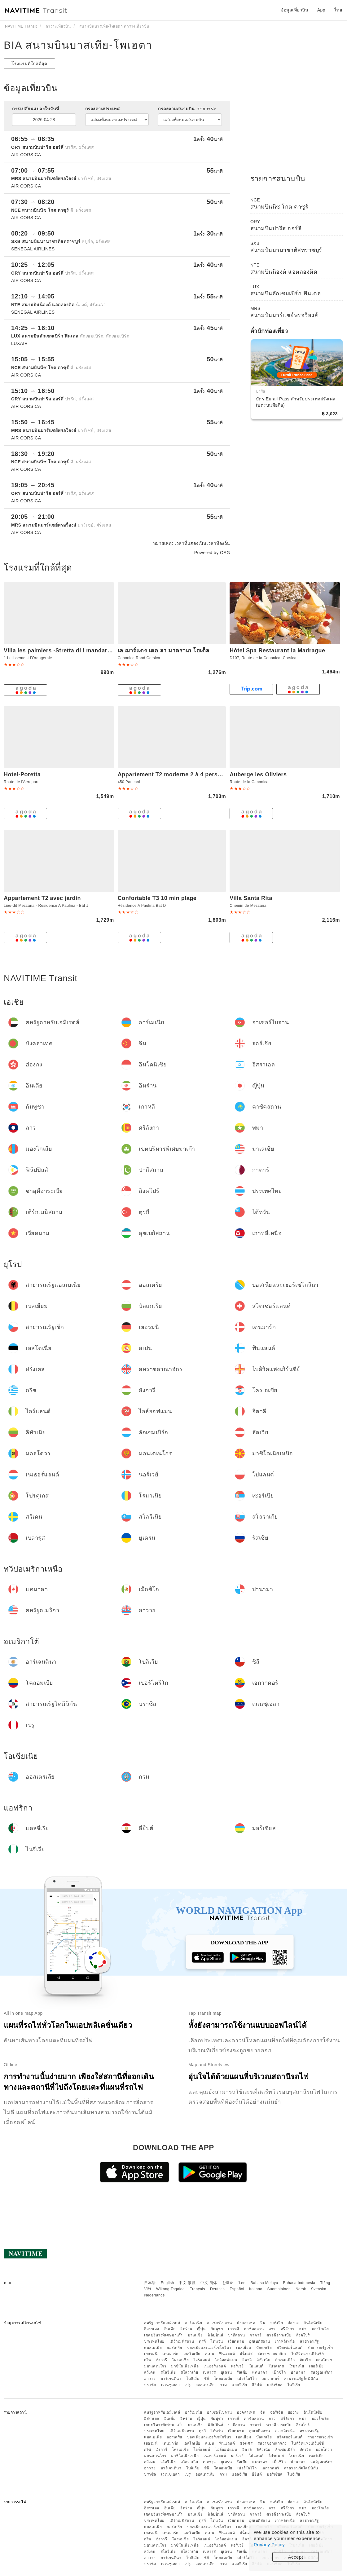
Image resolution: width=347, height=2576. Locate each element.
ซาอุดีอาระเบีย (279, 2335)
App (321, 9)
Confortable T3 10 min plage (157, 898)
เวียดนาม (236, 2341)
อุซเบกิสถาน (259, 2341)
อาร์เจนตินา (171, 2378)
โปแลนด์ (256, 2366)
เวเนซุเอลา (170, 2385)
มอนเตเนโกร (155, 2366)
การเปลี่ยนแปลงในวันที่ (35, 108)
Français (197, 2289)
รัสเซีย (242, 2372)
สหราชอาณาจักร (272, 2354)
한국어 (228, 2283)
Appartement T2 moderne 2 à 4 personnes (176, 774)
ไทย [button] (338, 9)
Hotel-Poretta (22, 774)
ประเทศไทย (154, 2341)
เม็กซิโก (279, 2372)
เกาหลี (233, 2329)
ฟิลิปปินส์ (215, 2335)
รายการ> (206, 108)
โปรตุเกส (276, 2366)
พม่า (303, 2329)
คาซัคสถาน (254, 2329)
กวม (223, 2385)
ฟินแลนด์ (227, 2354)
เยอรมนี (150, 2354)
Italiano (255, 2289)
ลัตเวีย (305, 2360)
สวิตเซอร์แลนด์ (290, 2347)
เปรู (188, 2385)
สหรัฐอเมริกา (321, 2372)
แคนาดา (259, 2372)
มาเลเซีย (195, 2335)
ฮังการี (161, 2360)
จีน (262, 2323)
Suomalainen (279, 2289)
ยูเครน (226, 2372)
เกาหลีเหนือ (285, 2341)
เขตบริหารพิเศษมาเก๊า (163, 2335)
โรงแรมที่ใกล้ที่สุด (29, 63)
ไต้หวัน (217, 2341)
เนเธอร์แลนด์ (215, 2366)
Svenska (319, 2289)
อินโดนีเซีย (313, 2323)
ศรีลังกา (287, 2329)
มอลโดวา (324, 2360)
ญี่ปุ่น (201, 2329)
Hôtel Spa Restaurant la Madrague (277, 650)
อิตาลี (247, 2360)
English (167, 2283)
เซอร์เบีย (316, 2366)
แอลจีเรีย (239, 2385)
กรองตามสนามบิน (187, 108)
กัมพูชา (217, 2329)
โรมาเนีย (296, 2366)
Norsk (301, 2289)
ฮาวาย (150, 2378)
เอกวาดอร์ (270, 2378)
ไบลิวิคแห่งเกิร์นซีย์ (308, 2354)
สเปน (209, 2354)
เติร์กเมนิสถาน (181, 2341)
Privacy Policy (269, 2544)
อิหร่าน (186, 2329)
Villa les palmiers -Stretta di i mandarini (59, 650)
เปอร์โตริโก (247, 2378)
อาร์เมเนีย (193, 2323)
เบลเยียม (243, 2347)
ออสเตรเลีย (205, 2385)
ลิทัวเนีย (263, 2360)
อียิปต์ (257, 2385)
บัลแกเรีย (264, 2347)
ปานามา (298, 2372)
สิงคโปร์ (303, 2335)
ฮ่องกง (293, 2323)
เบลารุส (209, 2372)
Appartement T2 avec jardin (42, 898)
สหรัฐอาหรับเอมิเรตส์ (162, 2323)
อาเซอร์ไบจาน (219, 2323)
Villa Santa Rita (251, 898)
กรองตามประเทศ (102, 108)
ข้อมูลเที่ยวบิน (294, 9)
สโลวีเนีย (168, 2372)
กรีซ (147, 2360)
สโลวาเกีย (189, 2372)
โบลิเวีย (192, 2378)
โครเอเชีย (180, 2360)
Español (237, 2289)
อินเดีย (170, 2329)
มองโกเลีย (320, 2329)
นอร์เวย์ (237, 2366)
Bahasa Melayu (264, 2283)
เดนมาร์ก (170, 2354)
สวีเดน (150, 2372)
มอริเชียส (275, 2385)
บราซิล (150, 2385)
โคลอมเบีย (223, 2378)
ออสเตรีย (174, 2347)
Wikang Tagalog (170, 2289)
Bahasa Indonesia (299, 2283)
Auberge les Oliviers (258, 774)
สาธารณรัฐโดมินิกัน (301, 2378)
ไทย (242, 2283)
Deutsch (217, 2289)
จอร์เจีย (276, 2323)
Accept (295, 2557)
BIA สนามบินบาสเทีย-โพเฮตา (78, 45)
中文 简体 (208, 2283)
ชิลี (206, 2378)
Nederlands (154, 2295)
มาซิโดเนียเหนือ (185, 2366)
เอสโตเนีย (191, 2354)
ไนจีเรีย (294, 2385)
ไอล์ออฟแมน (226, 2360)
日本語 (150, 2283)
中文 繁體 (187, 2283)
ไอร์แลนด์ (202, 2360)
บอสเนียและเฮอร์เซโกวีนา (209, 2347)
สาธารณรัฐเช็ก (320, 2347)
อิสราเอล (151, 2329)
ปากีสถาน (236, 2335)
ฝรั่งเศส (246, 2354)
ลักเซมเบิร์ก (285, 2360)
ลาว (272, 2329)
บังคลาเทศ (246, 2323)
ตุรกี (202, 2341)
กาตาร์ (255, 2335)
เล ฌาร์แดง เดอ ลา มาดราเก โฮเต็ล (163, 650)
